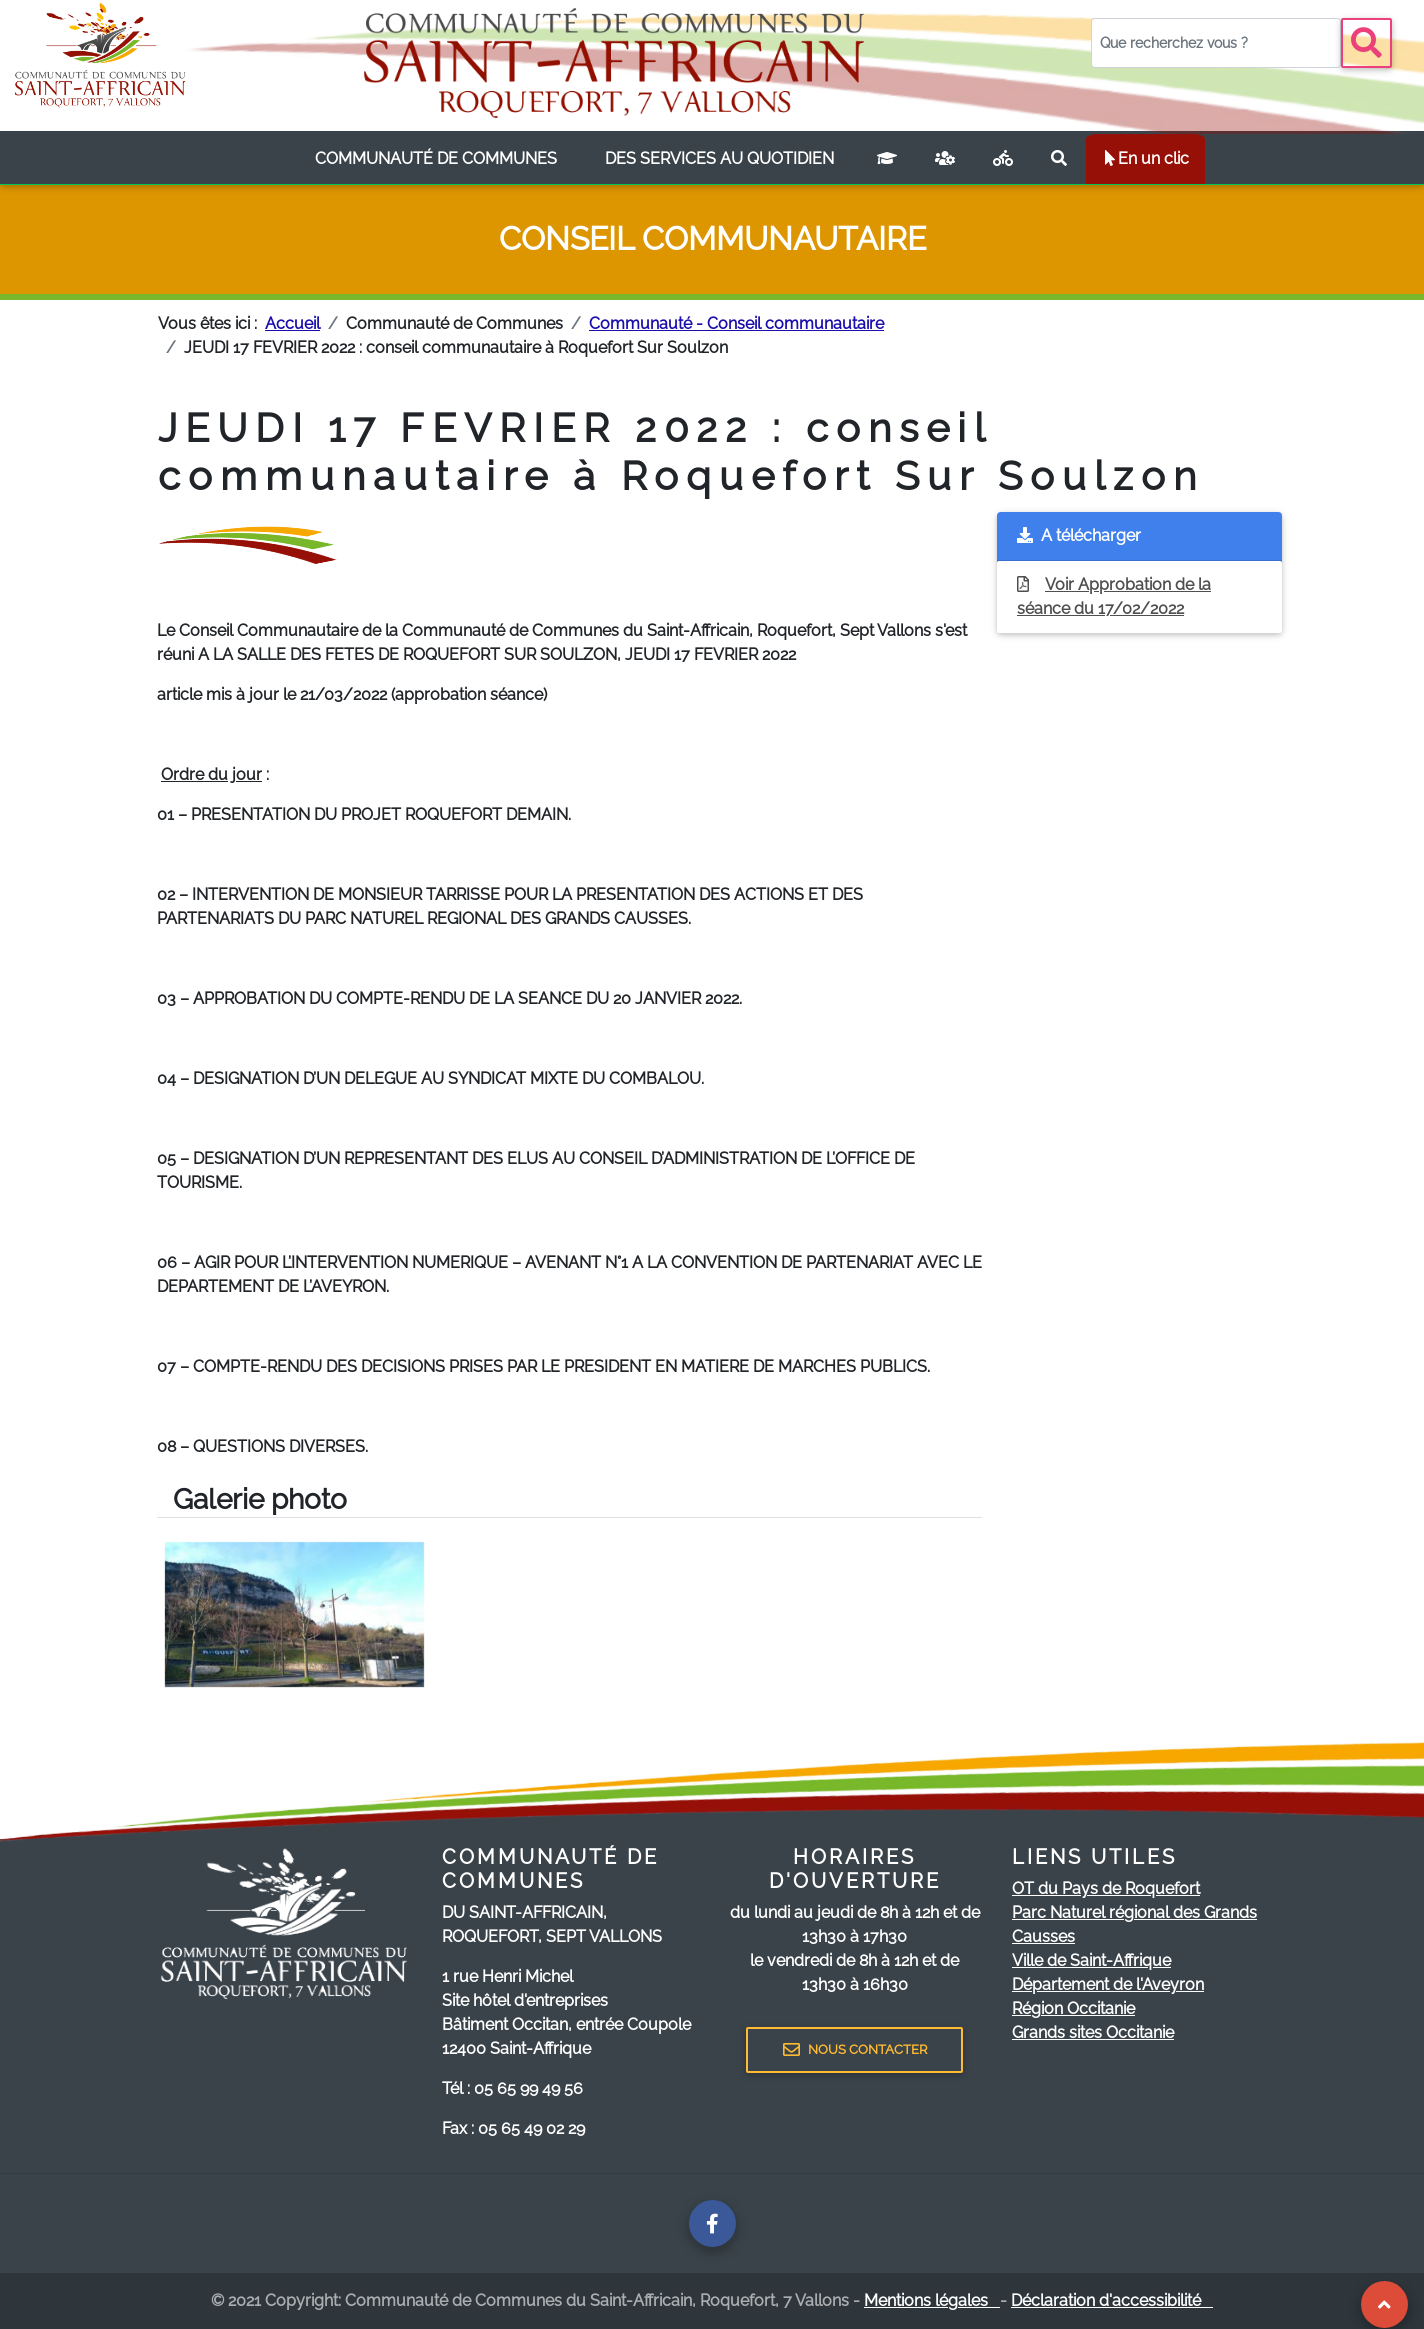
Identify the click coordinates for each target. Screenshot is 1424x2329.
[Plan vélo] (1003, 159)
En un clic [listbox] (1145, 158)
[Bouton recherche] (1366, 43)
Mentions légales (932, 2300)
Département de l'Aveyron (1108, 1984)
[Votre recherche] (1216, 43)
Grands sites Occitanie (1093, 2032)
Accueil (292, 323)
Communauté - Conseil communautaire (736, 323)
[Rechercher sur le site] (1059, 159)
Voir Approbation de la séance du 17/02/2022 (1114, 596)
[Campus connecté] (887, 159)
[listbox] (436, 159)
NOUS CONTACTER (855, 2049)
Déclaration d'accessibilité (1112, 2300)
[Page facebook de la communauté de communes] (712, 2223)
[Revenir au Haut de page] (1384, 2304)
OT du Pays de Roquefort (1106, 1888)
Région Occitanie (1073, 2008)
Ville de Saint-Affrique (1091, 1960)
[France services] (945, 159)
